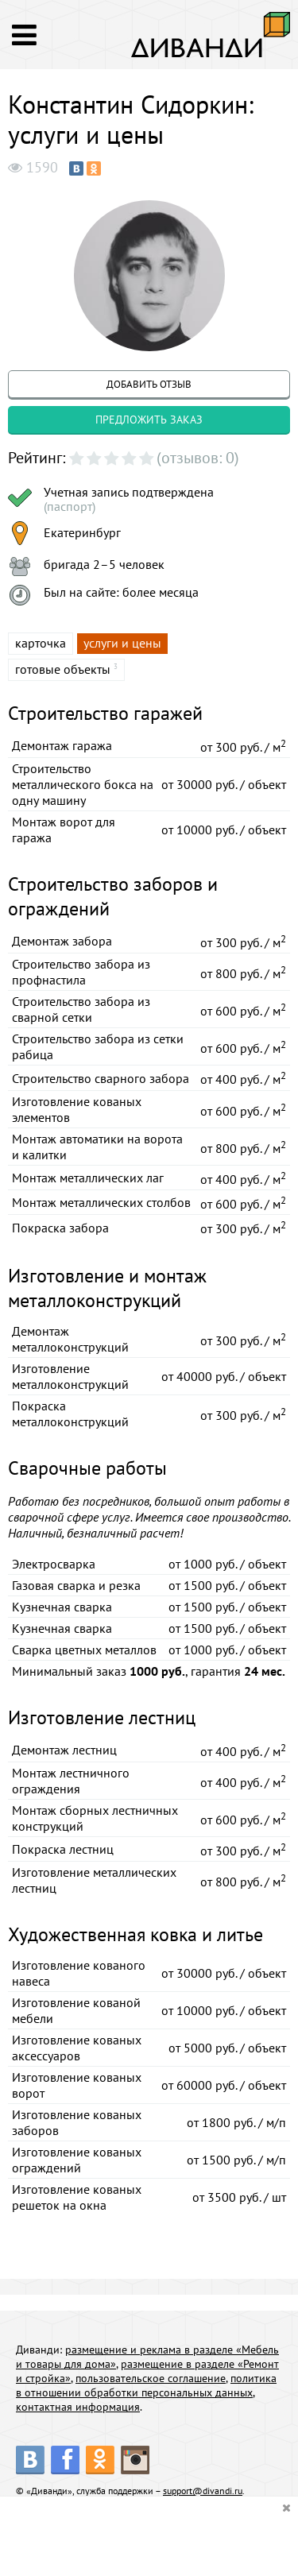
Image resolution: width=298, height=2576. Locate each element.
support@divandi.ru (202, 2491)
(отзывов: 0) (198, 457)
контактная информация (78, 2407)
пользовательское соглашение (150, 2378)
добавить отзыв (149, 384)
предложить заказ (149, 419)
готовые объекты (62, 669)
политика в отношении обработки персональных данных (146, 2385)
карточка (40, 643)
